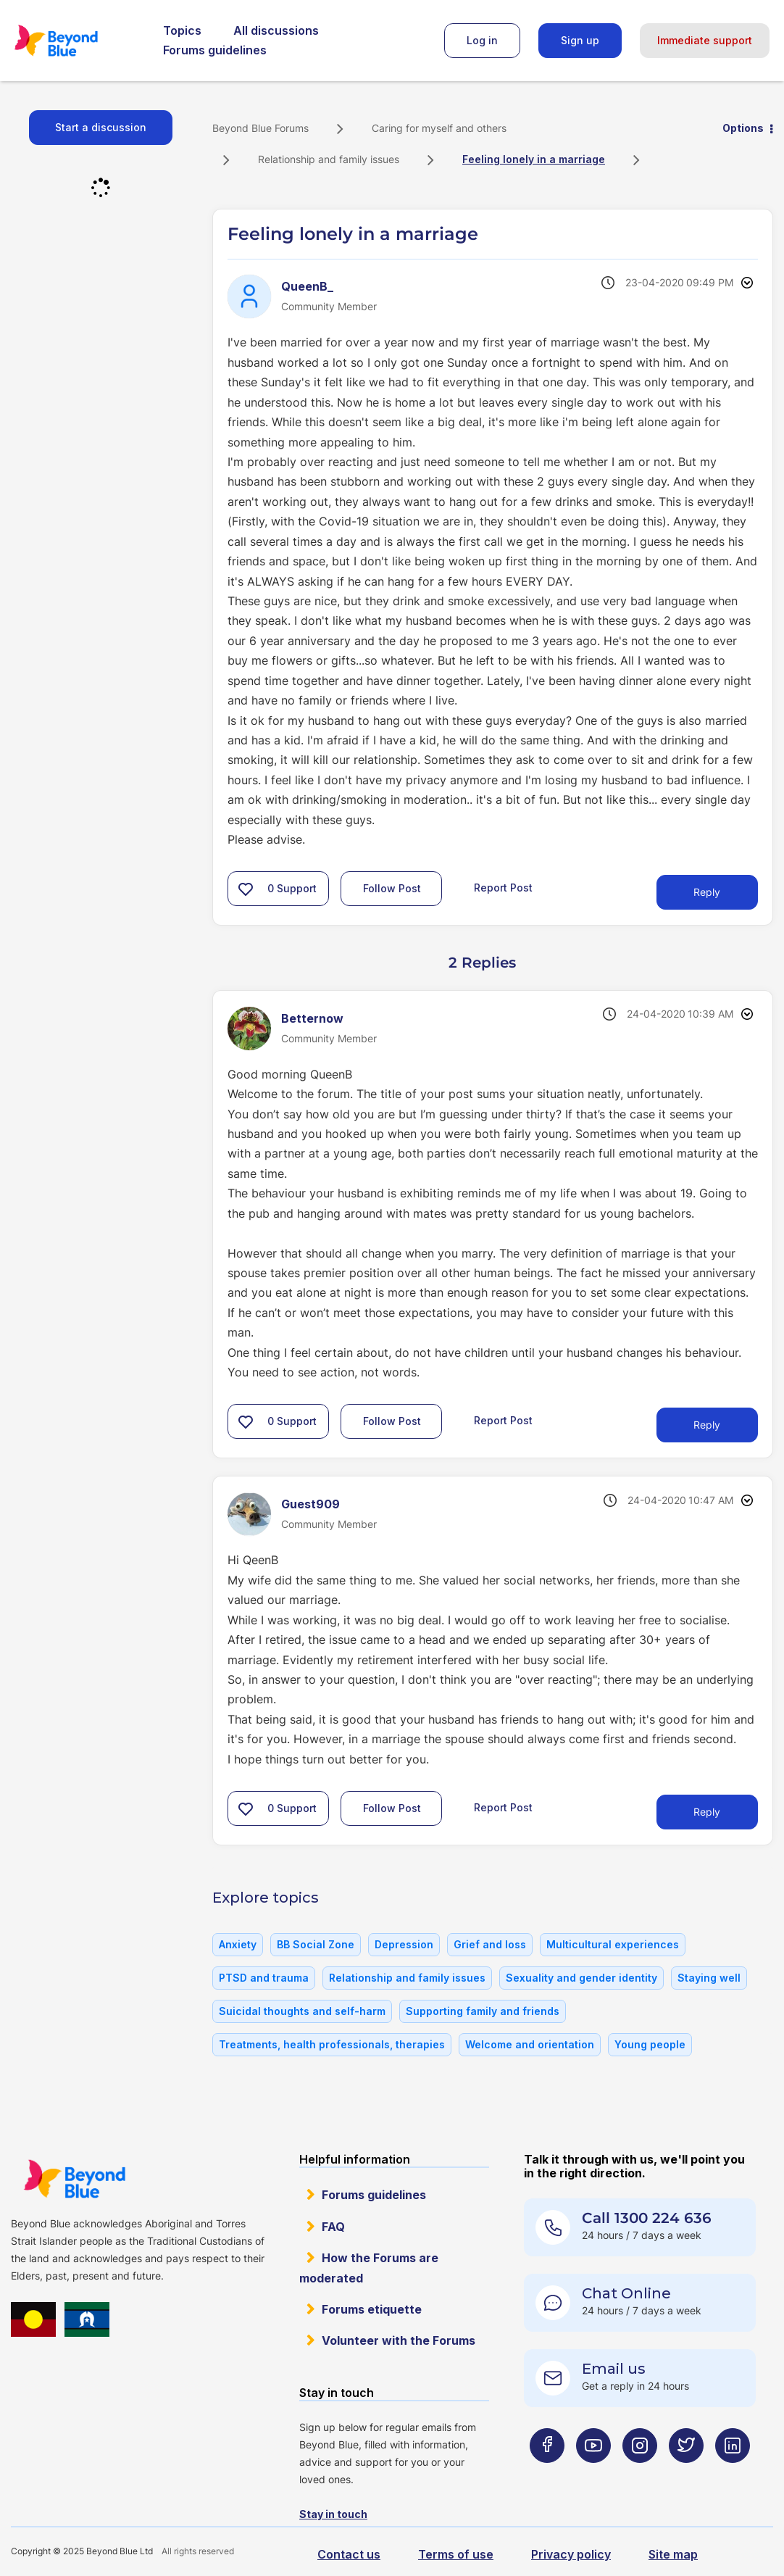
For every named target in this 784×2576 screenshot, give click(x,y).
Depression (404, 1944)
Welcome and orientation (529, 2044)
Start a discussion (100, 127)
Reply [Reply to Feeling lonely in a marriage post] (706, 892)
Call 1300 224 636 (647, 2218)
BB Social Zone (315, 1944)
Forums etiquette (372, 2309)
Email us (614, 2368)
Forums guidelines (215, 50)
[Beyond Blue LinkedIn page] (732, 2473)
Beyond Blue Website (74, 2179)
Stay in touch (333, 2514)
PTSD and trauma (264, 1978)
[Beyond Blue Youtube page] (593, 2473)
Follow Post (392, 888)
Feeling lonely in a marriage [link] (533, 159)
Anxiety (238, 1944)
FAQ (333, 2226)
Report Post (503, 887)
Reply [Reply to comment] (706, 1424)
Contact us (348, 2554)
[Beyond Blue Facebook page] (547, 2473)
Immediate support (704, 40)
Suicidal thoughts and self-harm (302, 2011)
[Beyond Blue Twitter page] (686, 2473)
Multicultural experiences (612, 1944)
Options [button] (743, 128)
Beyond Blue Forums (76, 40)
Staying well (709, 1978)
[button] (246, 888)
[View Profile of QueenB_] (307, 286)
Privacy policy (571, 2554)
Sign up (580, 40)
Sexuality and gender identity (581, 1978)
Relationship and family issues (328, 159)
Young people (649, 2044)
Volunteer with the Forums (398, 2340)
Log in (482, 40)
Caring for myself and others (439, 128)
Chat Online (626, 2293)
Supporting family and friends (482, 2011)
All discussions (276, 30)
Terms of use (455, 2554)
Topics (182, 30)
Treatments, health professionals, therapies (332, 2044)
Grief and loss (490, 1944)
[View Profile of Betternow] (312, 1018)
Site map (673, 2554)
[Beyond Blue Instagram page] (640, 2473)
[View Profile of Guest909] (310, 1504)
